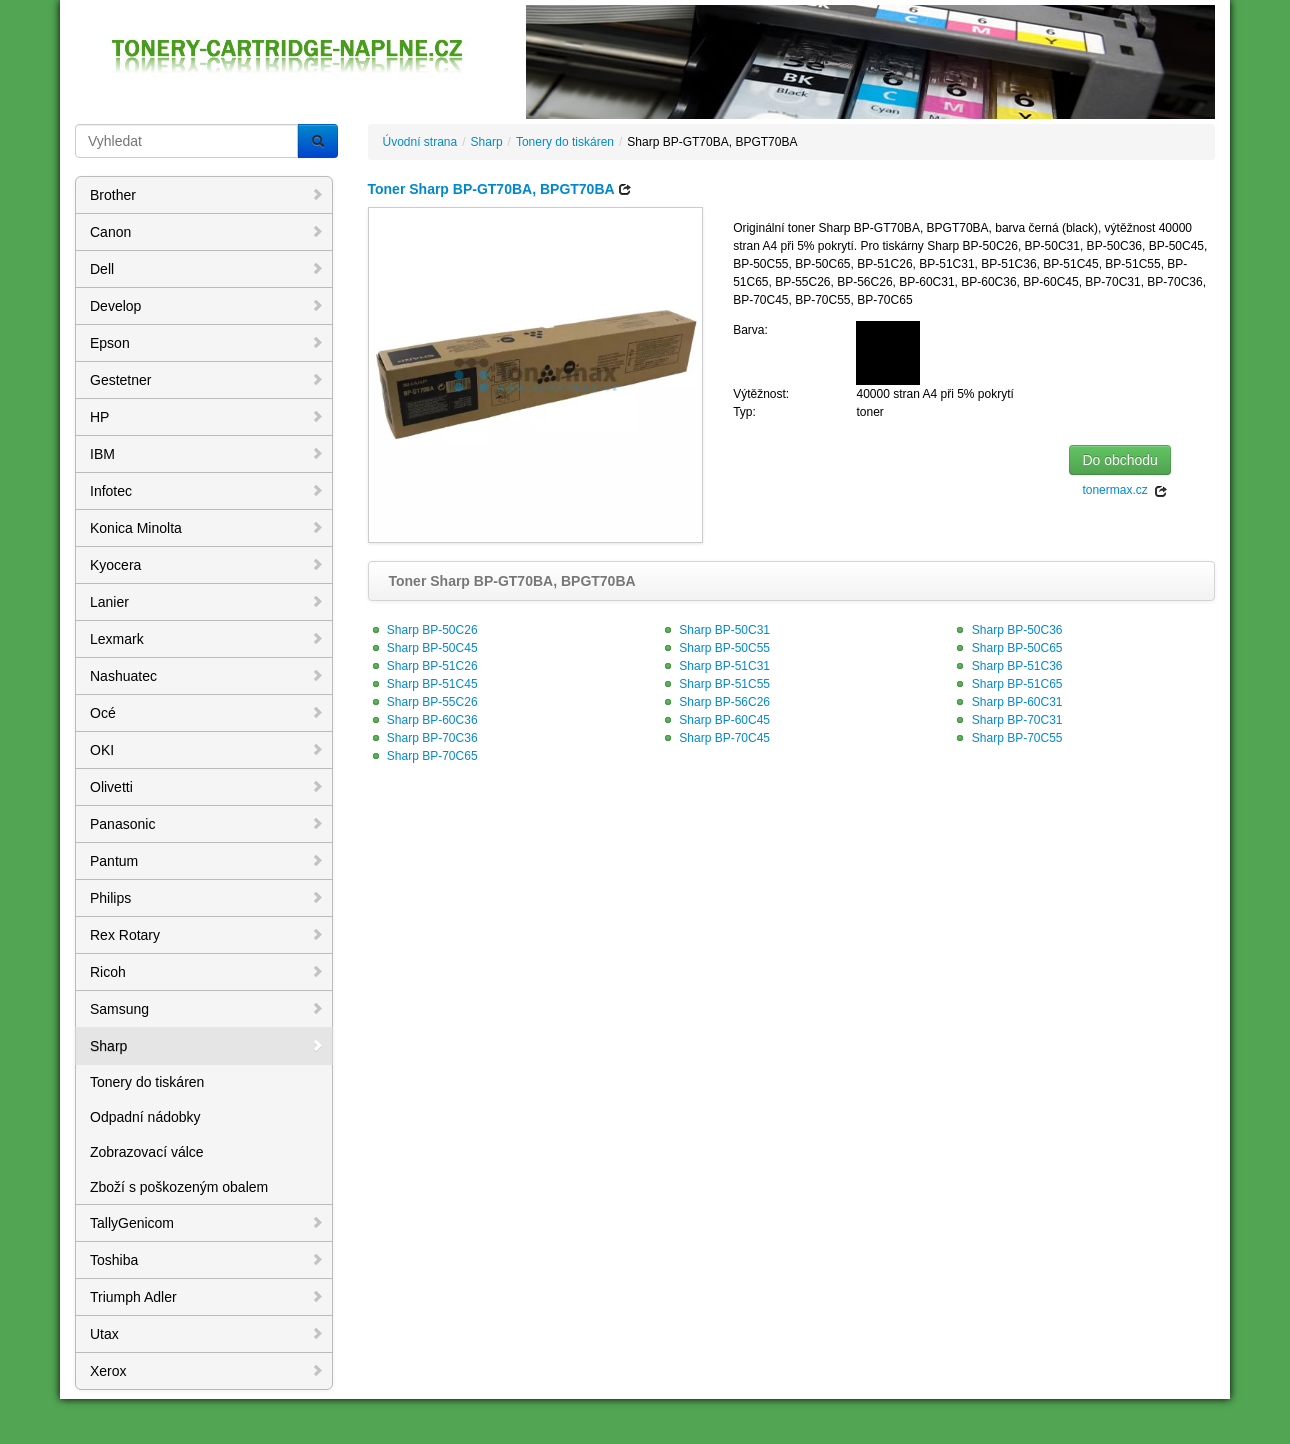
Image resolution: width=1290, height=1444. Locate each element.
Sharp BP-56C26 (715, 702)
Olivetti (207, 787)
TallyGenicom (207, 1223)
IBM (207, 454)
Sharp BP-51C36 (1007, 666)
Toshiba (207, 1260)
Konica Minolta (207, 528)
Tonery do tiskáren (147, 1082)
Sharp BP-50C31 (715, 630)
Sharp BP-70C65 (423, 756)
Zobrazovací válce (147, 1152)
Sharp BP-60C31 (1007, 702)
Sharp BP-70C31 (1007, 720)
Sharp (207, 1046)
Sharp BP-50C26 (423, 630)
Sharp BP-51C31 (715, 666)
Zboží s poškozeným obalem (179, 1187)
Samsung (207, 1009)
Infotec (207, 491)
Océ (207, 713)
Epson (207, 343)
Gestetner (207, 380)
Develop (207, 306)
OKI (207, 750)
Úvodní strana (420, 142)
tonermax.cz (1125, 490)
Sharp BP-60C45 (715, 720)
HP (207, 417)
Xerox (207, 1371)
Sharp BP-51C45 (423, 684)
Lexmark (207, 639)
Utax (207, 1334)
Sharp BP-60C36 (423, 720)
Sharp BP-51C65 (1007, 684)
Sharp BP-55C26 (423, 702)
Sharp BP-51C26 (423, 666)
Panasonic (207, 824)
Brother (207, 195)
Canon (207, 232)
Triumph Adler (207, 1297)
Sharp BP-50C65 (1007, 648)
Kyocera (207, 565)
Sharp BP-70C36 (423, 738)
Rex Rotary (207, 935)
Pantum (207, 861)
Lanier (207, 602)
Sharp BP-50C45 (423, 648)
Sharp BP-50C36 (1007, 630)
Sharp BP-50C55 (715, 648)
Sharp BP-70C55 (1007, 738)
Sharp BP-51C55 (715, 684)
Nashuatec (207, 676)
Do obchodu (1120, 460)
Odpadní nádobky (145, 1117)
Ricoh (207, 972)
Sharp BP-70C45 (715, 738)
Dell (207, 269)
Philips (207, 898)
